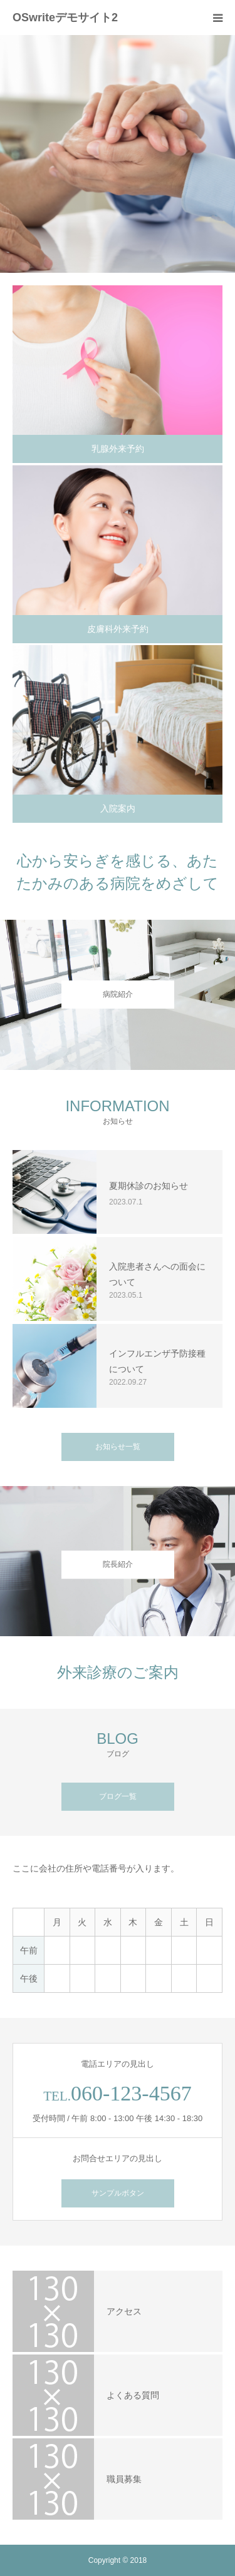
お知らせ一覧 (117, 1446)
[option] (117, 154)
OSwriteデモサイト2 (65, 17)
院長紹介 (118, 1564)
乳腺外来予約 (117, 449)
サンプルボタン (117, 2193)
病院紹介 (118, 994)
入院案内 (117, 808)
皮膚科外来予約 (118, 629)
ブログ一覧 (118, 1796)
